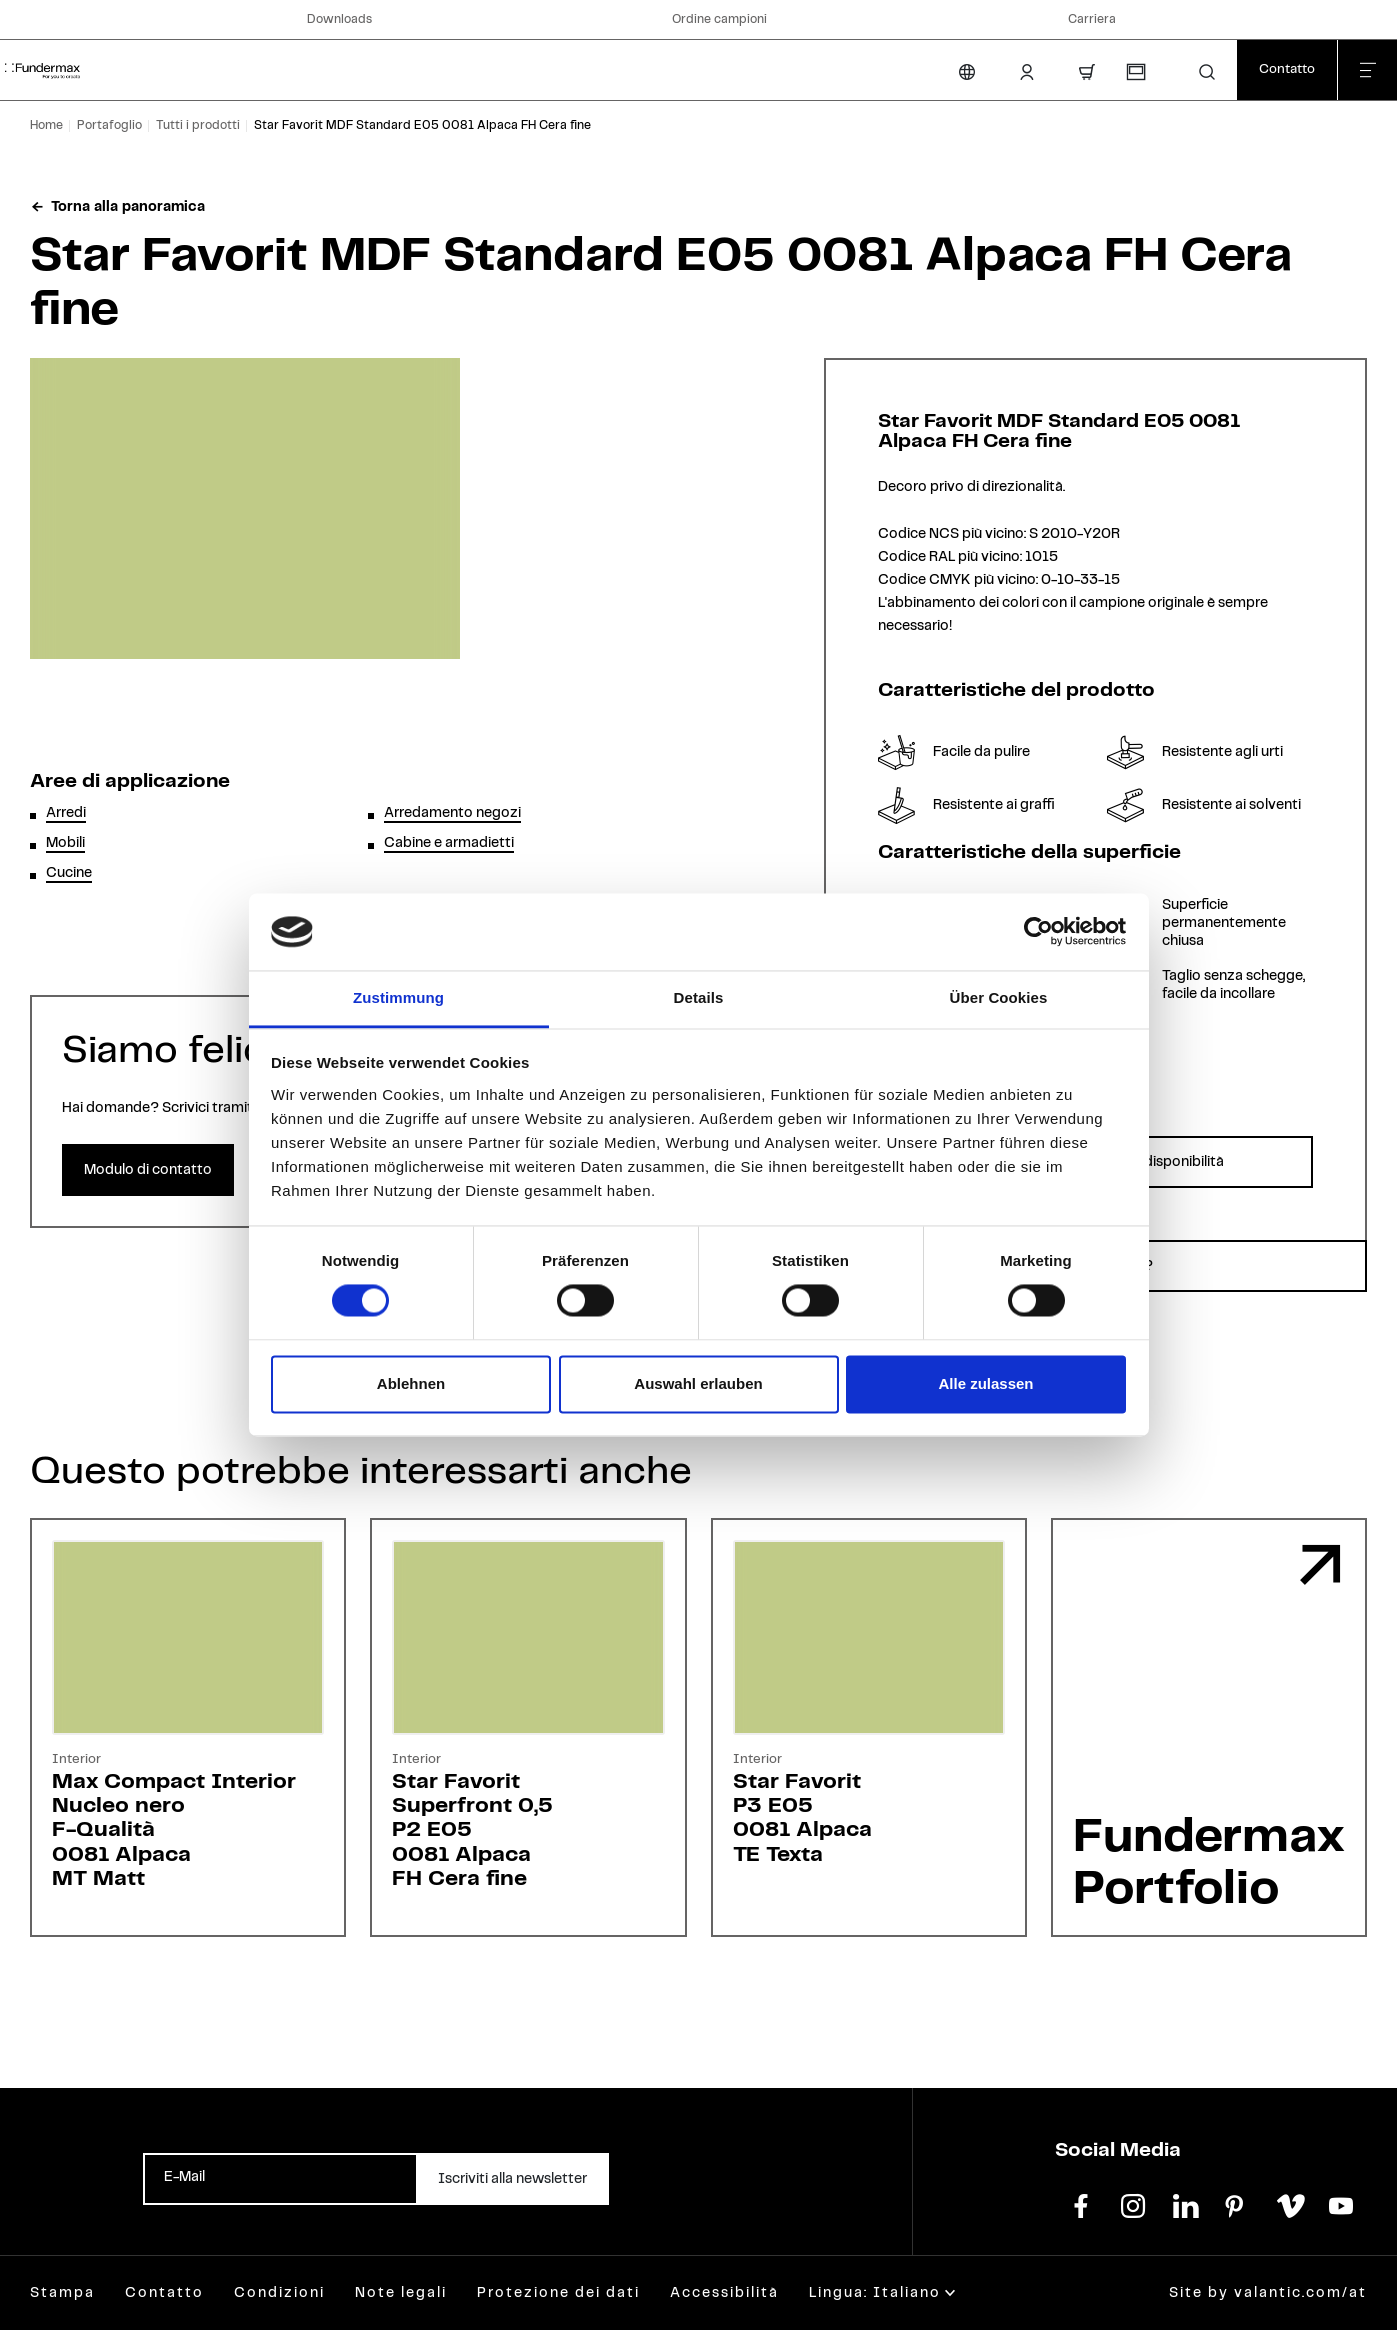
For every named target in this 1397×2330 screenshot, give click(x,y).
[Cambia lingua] (967, 72)
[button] (1207, 72)
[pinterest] (1237, 2204)
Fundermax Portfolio (1209, 1863)
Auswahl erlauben (698, 1383)
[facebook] (1081, 2204)
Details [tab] (699, 997)
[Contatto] (1287, 70)
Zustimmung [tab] (398, 997)
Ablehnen (411, 1383)
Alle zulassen (985, 1383)
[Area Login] (1027, 72)
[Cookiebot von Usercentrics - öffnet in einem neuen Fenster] (1038, 932)
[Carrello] (1087, 72)
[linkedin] (1185, 2204)
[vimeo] (1289, 2204)
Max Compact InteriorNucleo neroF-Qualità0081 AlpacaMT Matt (174, 1830)
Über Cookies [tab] (999, 997)
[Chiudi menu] (1367, 70)
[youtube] (1341, 2204)
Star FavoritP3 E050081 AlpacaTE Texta (802, 1818)
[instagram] (1133, 2204)
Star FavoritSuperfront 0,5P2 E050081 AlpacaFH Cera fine (472, 1830)
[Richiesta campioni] (1135, 72)
